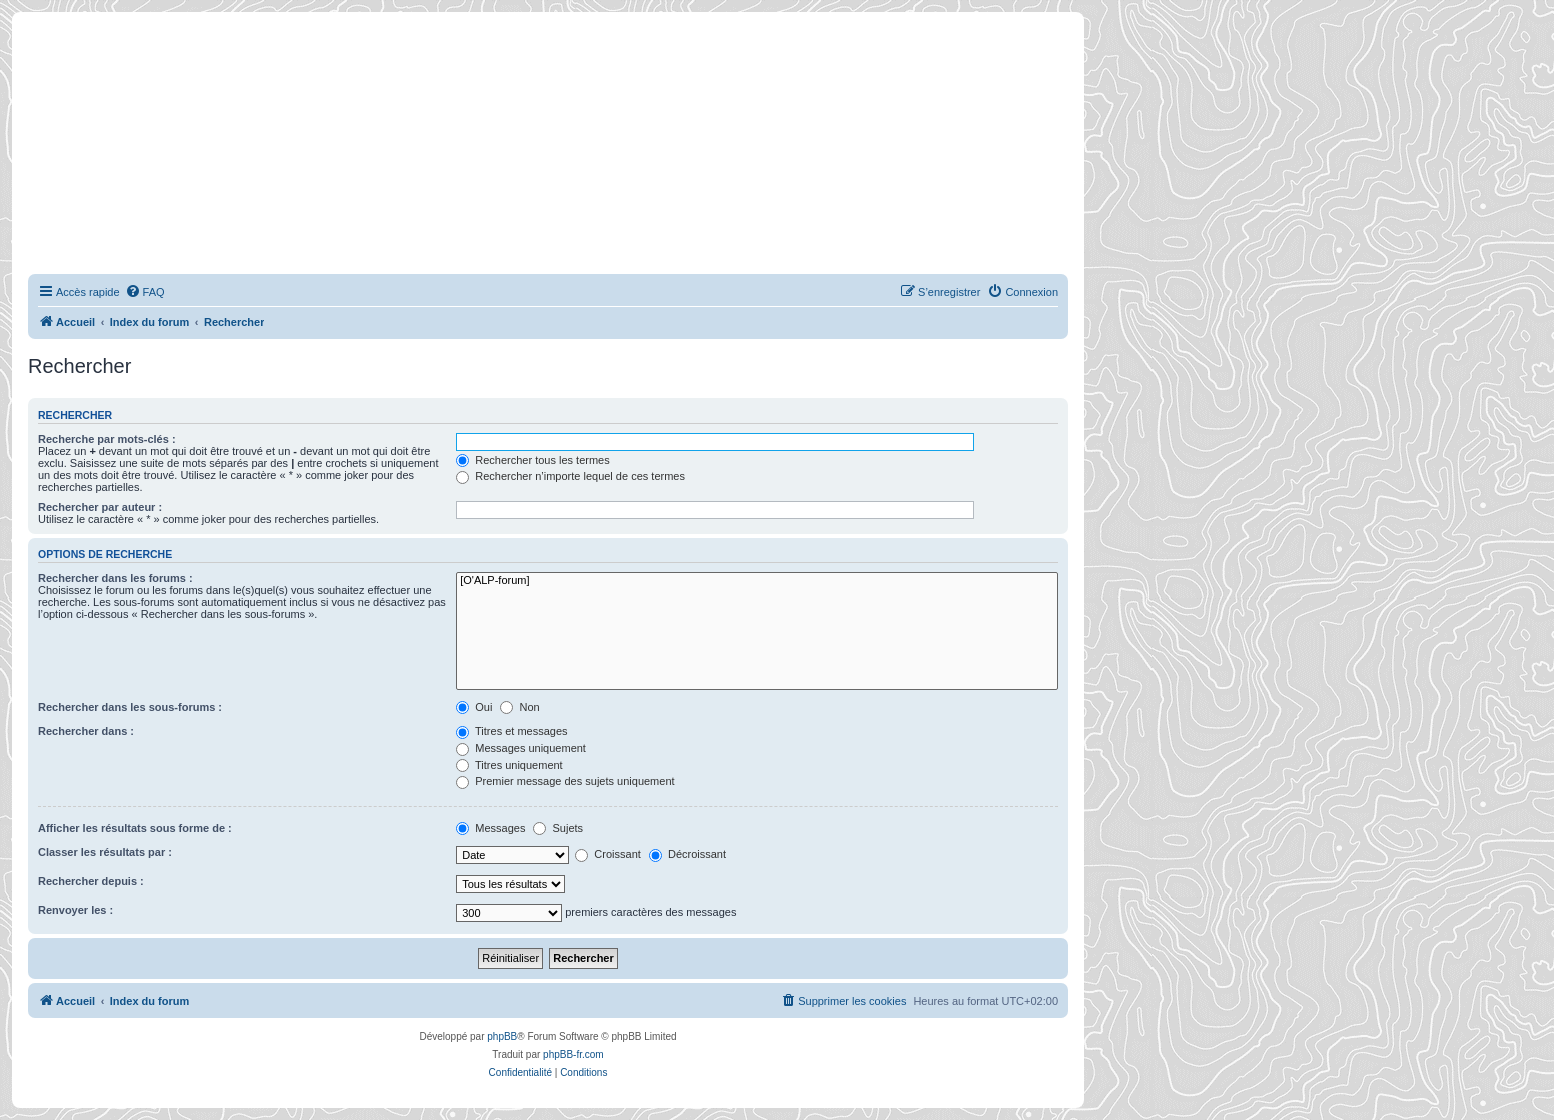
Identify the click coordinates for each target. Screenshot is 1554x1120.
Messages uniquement (521, 748)
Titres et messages (511, 731)
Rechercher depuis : (91, 881)
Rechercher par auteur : (100, 507)
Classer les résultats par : (105, 852)
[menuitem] (145, 292)
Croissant (608, 854)
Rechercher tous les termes (533, 460)
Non (519, 707)
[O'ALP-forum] (757, 581)
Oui (474, 707)
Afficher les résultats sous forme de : (135, 828)
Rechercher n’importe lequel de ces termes (570, 476)
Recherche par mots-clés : (107, 439)
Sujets (558, 828)
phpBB (502, 1036)
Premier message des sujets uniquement (565, 781)
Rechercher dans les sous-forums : (130, 707)
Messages (490, 828)
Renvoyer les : (75, 910)
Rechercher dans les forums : (115, 578)
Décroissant (687, 854)
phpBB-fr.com (573, 1054)
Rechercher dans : (86, 731)
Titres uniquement (509, 765)
